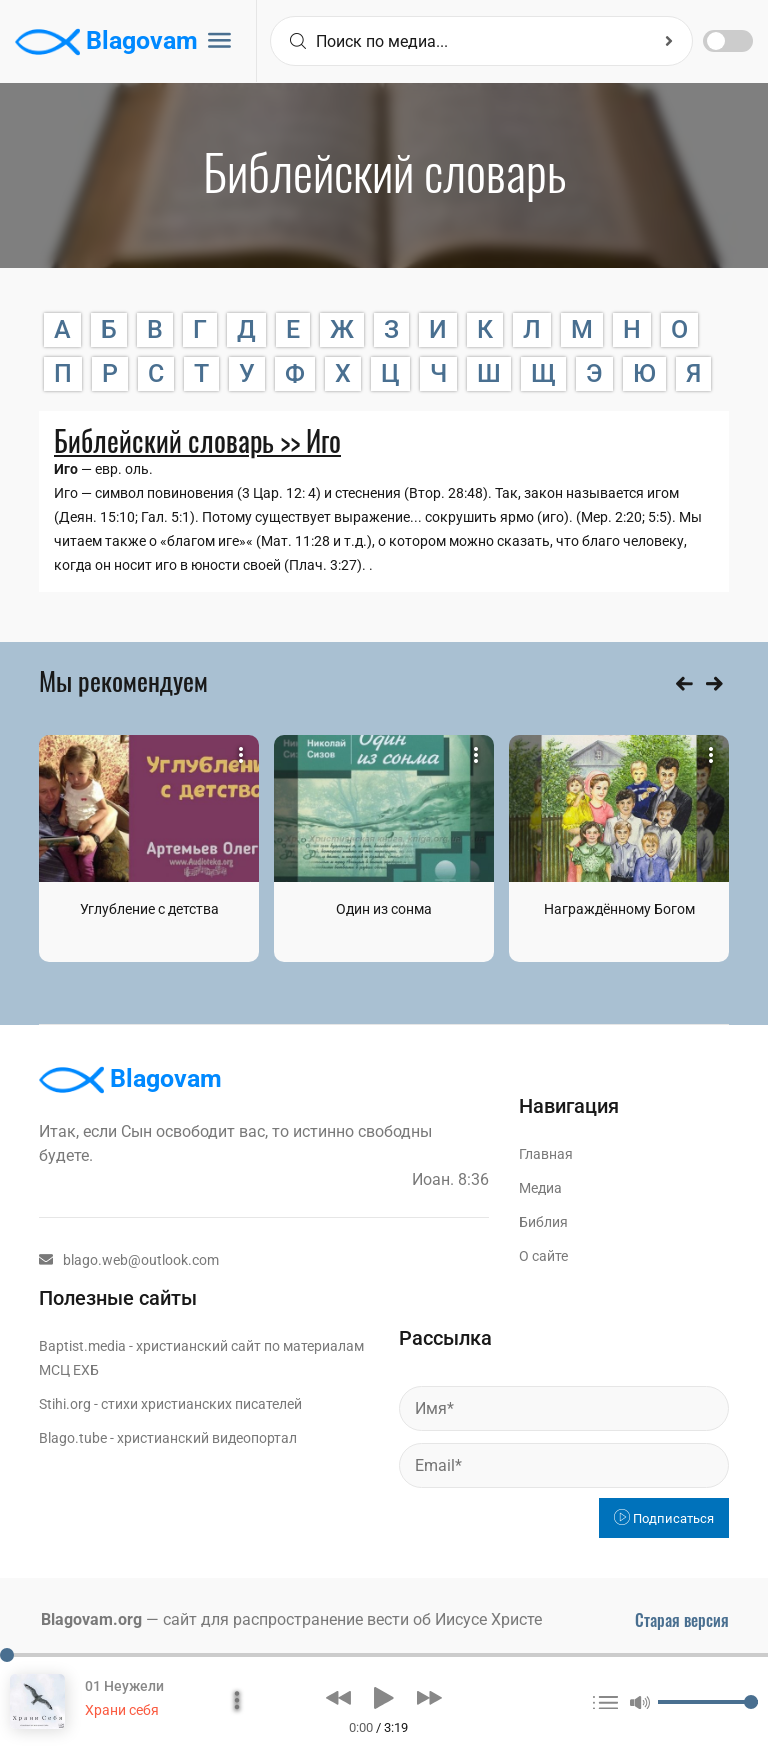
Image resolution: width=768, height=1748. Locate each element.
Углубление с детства (149, 909)
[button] (338, 1698)
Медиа (540, 1188)
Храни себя (122, 1710)
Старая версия (682, 1620)
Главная (546, 1154)
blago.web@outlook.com (129, 1260)
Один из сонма (384, 909)
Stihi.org (65, 1404)
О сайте (543, 1256)
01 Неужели (124, 1686)
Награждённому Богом (619, 909)
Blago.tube (73, 1438)
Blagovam (106, 42)
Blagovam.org (91, 1619)
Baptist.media (82, 1346)
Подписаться (664, 1518)
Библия (543, 1222)
